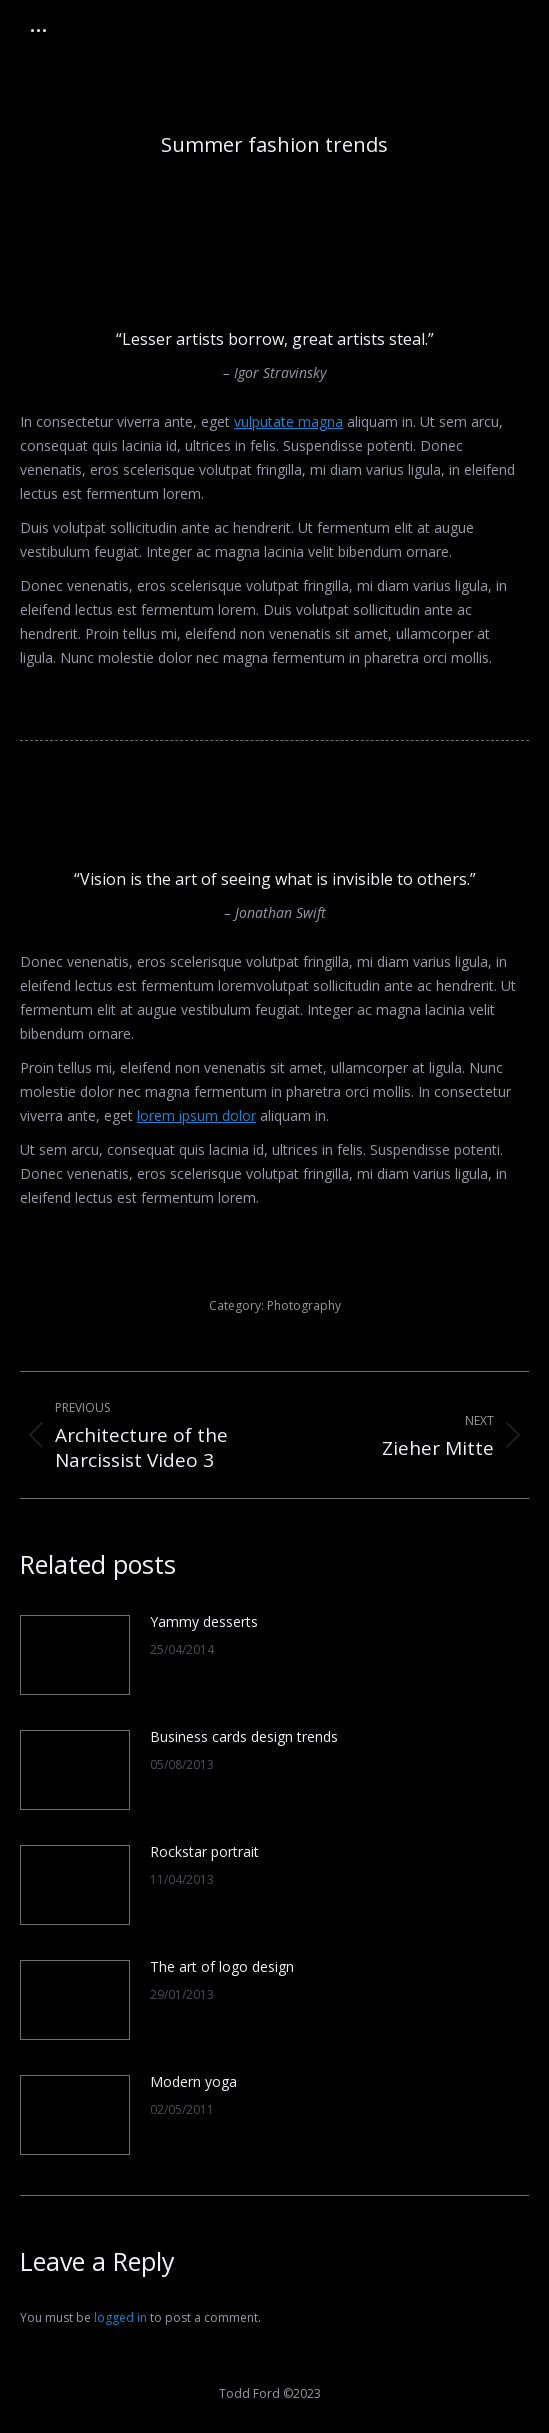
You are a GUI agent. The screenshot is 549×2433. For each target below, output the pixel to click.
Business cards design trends (244, 1736)
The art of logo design (222, 1966)
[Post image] (75, 1655)
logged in (120, 2317)
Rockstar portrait (204, 1851)
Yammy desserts (204, 1621)
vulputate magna (288, 421)
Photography (304, 1305)
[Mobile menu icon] (38, 30)
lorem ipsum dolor (196, 1115)
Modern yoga (193, 2081)
